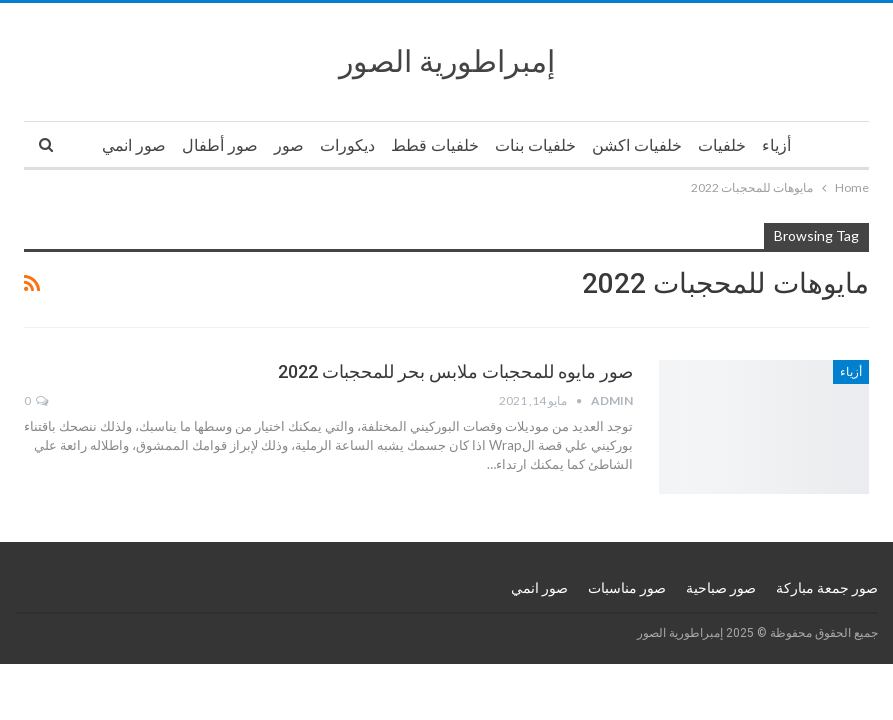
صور (289, 145)
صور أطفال (220, 145)
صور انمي (134, 145)
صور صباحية (721, 588)
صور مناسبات (627, 588)
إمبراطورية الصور (447, 61)
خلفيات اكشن (637, 145)
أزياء (776, 145)
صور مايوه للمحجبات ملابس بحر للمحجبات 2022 (455, 371)
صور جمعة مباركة (827, 588)
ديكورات (347, 145)
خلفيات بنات (535, 145)
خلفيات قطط (435, 145)
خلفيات (722, 145)
